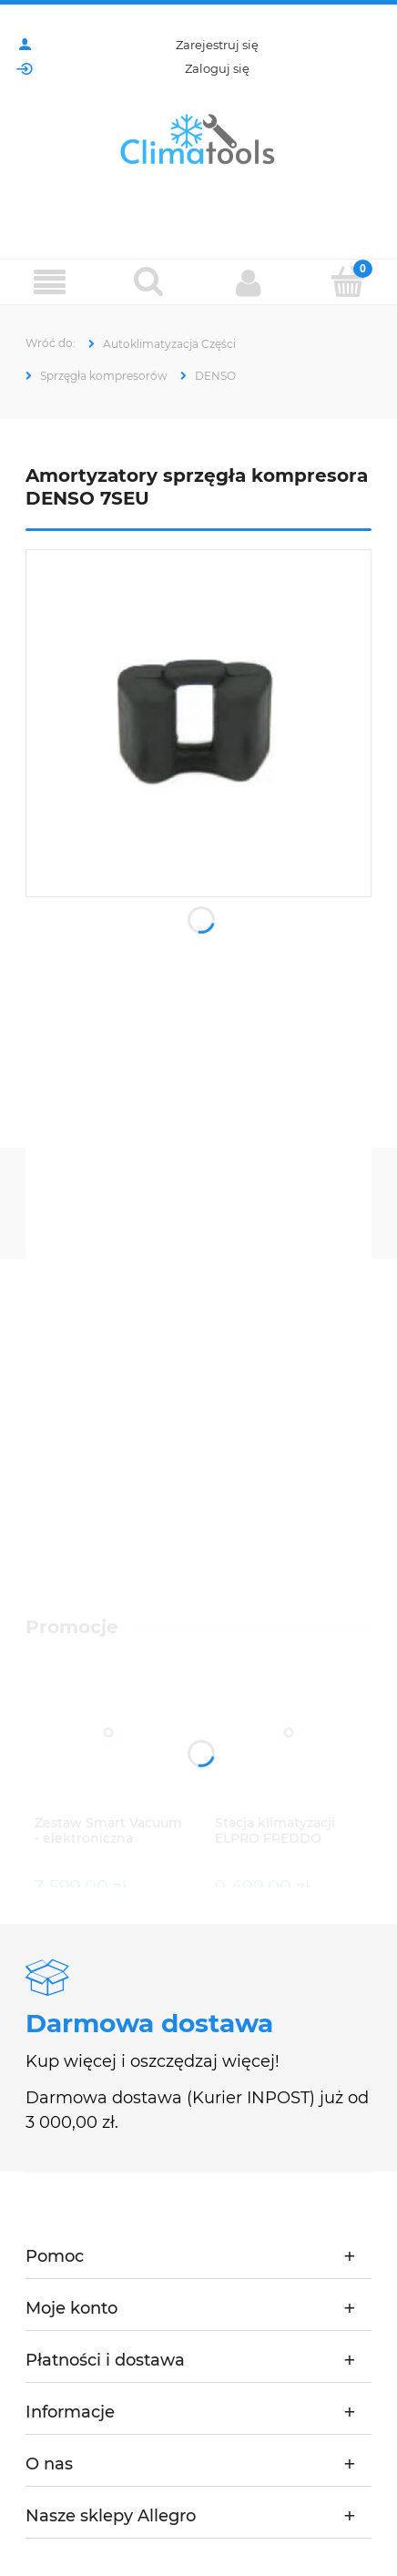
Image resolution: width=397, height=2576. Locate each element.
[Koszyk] (347, 281)
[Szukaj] (148, 281)
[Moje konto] (248, 282)
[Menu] (49, 283)
